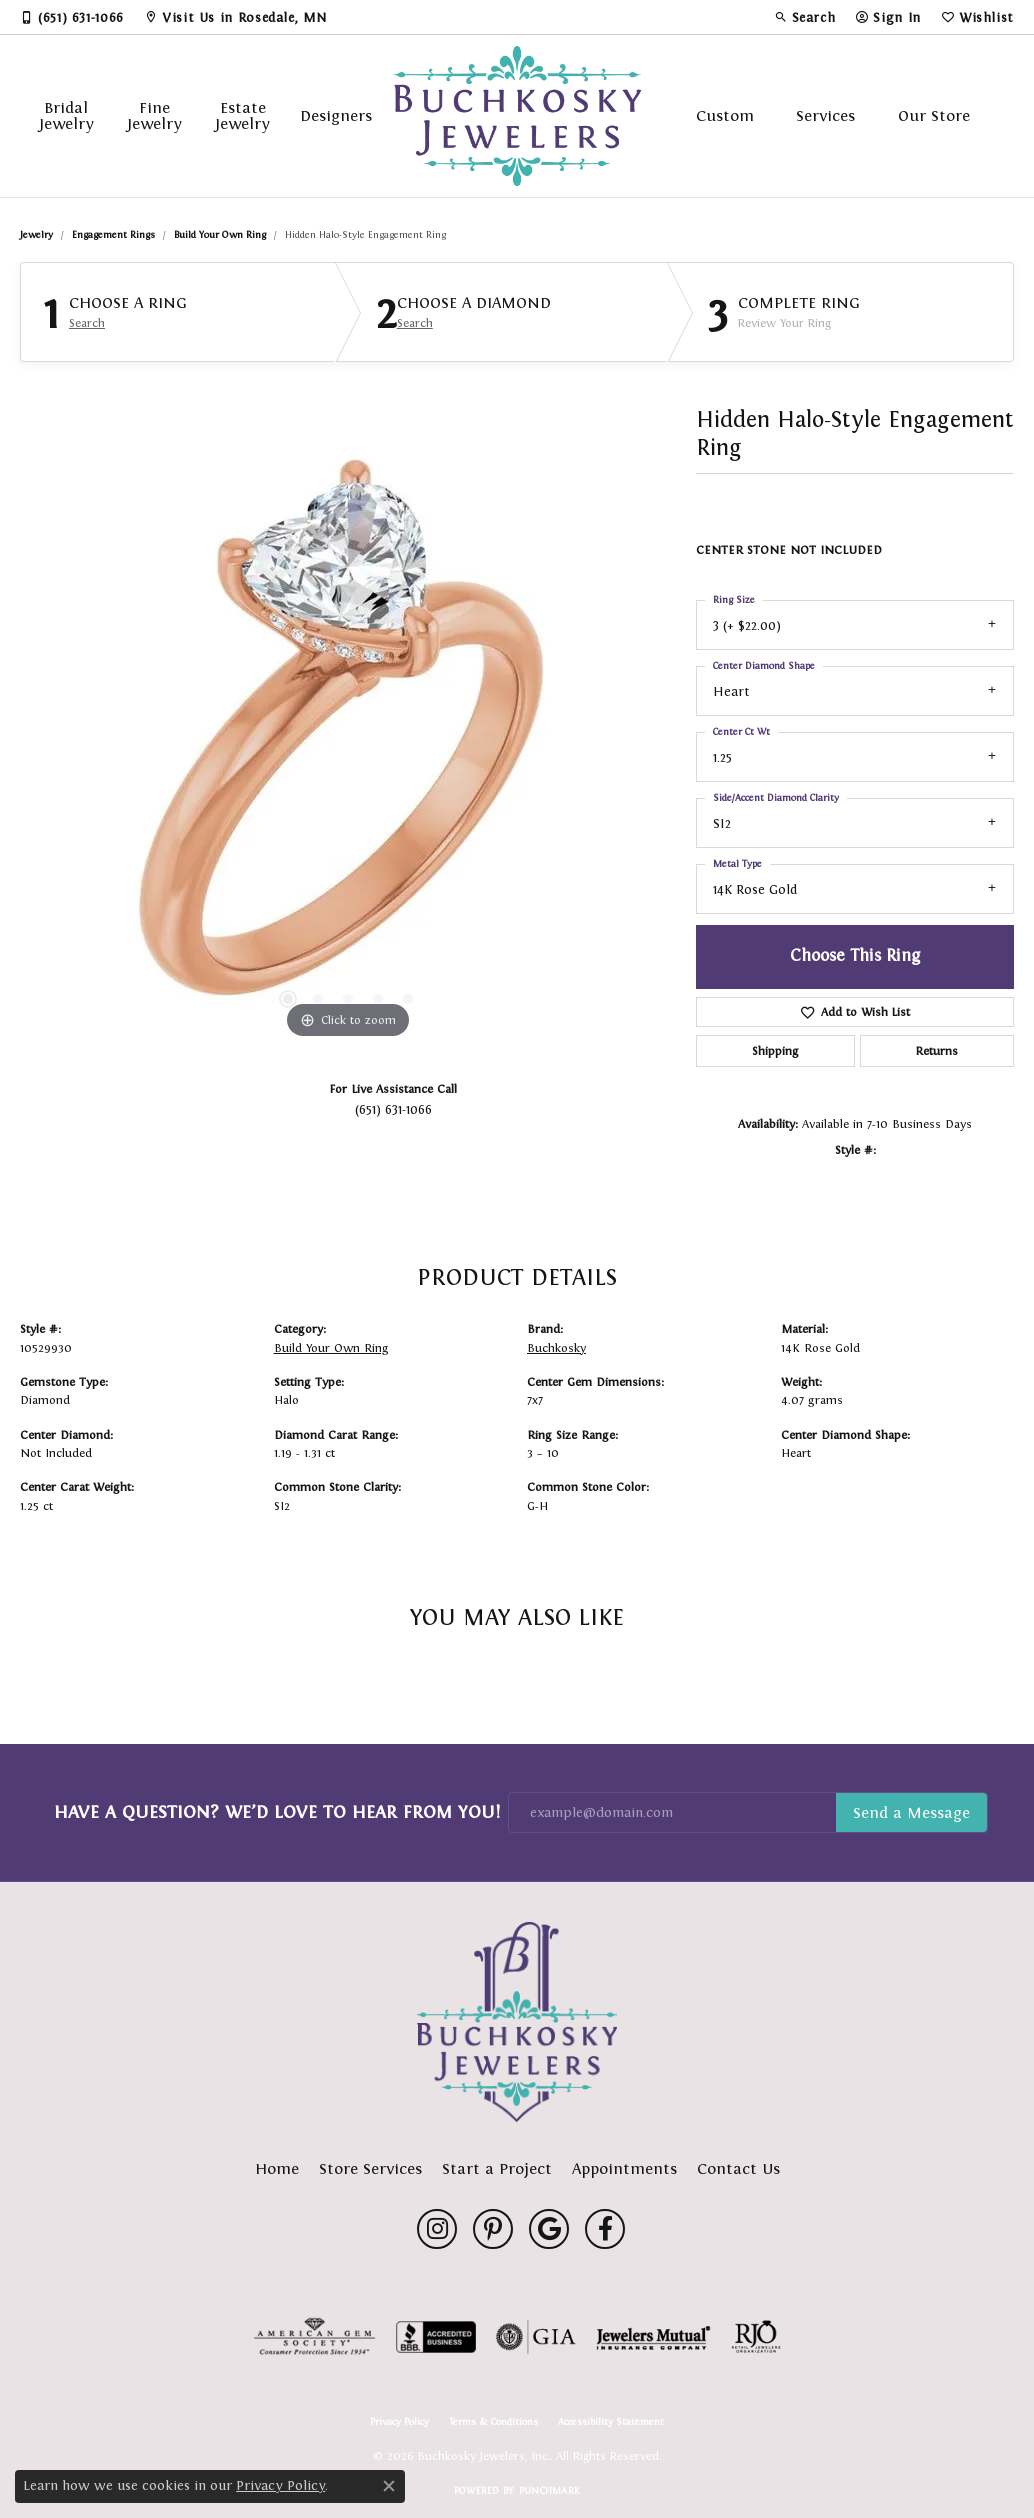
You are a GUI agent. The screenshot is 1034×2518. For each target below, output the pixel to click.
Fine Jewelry (154, 115)
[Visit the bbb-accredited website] (436, 2337)
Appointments (624, 2168)
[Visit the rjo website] (756, 2337)
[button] (805, 17)
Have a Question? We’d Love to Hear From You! (277, 1812)
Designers (336, 115)
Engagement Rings (113, 234)
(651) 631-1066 (393, 1109)
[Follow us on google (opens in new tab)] (549, 2229)
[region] (348, 744)
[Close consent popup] (389, 2486)
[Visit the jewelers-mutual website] (653, 2337)
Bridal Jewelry (66, 115)
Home (277, 2168)
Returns (937, 1051)
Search (87, 323)
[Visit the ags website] (314, 2337)
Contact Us (738, 2168)
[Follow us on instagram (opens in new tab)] (437, 2229)
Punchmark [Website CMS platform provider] (549, 2490)
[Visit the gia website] (536, 2337)
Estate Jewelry (242, 115)
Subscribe (911, 1813)
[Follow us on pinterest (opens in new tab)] (493, 2229)
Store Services (370, 2168)
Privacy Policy (399, 2422)
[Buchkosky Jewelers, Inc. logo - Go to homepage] (517, 116)
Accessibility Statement (611, 2422)
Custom (725, 115)
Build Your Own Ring (220, 234)
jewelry (36, 234)
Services (825, 115)
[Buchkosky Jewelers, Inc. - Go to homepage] (517, 2022)
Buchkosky (556, 1348)
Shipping (775, 1051)
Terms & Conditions (493, 2422)
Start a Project (497, 2168)
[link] (72, 17)
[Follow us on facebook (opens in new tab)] (605, 2229)
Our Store (934, 115)
